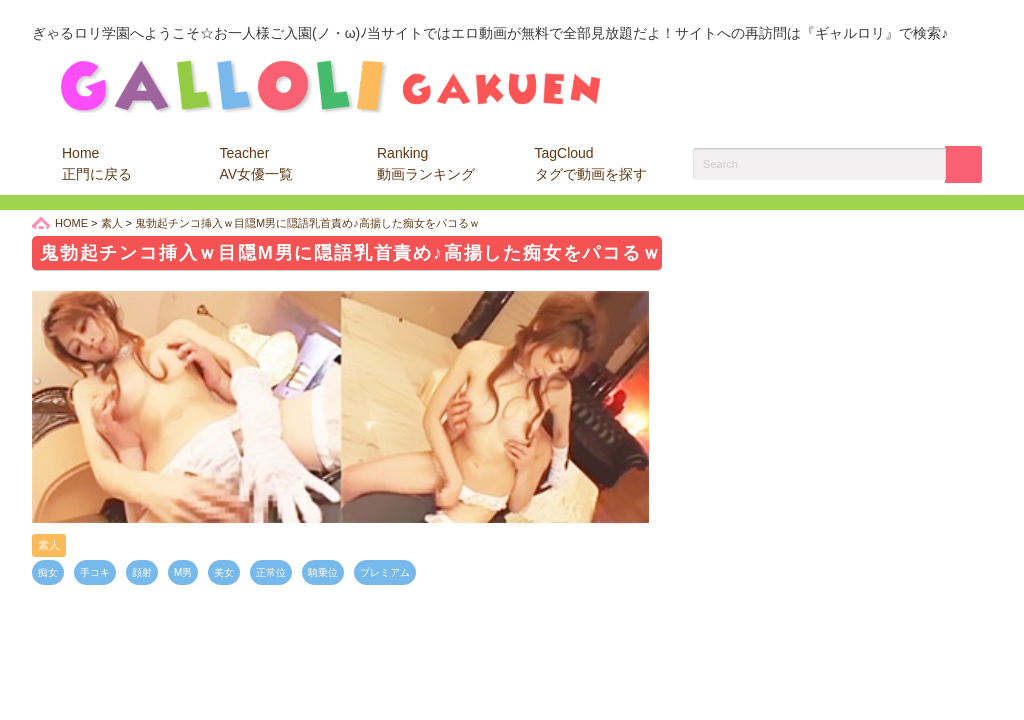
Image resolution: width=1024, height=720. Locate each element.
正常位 (271, 572)
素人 (49, 545)
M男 (183, 572)
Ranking (426, 163)
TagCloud (591, 163)
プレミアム (385, 572)
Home (97, 163)
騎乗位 (323, 572)
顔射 (142, 572)
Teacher (257, 163)
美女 (224, 572)
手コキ (95, 572)
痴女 (48, 572)
